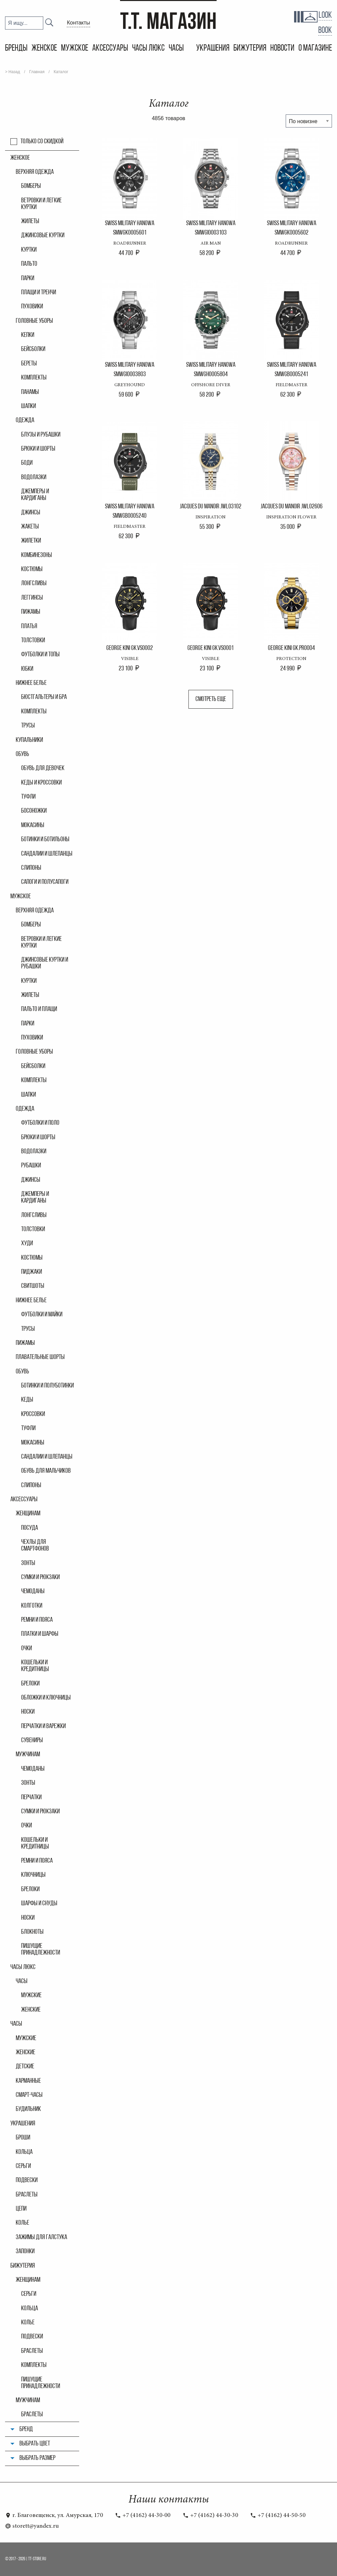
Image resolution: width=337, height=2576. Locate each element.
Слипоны (31, 868)
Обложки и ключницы (46, 1698)
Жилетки (31, 541)
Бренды (16, 48)
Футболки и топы (40, 654)
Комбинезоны (36, 555)
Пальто (29, 264)
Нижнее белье (31, 683)
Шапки (28, 406)
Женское (44, 48)
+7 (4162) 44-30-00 (142, 2516)
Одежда (25, 420)
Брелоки (30, 1683)
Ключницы (33, 1875)
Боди (27, 463)
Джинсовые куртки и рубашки (44, 963)
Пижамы (30, 612)
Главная (37, 71)
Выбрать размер (37, 2458)
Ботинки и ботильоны (45, 839)
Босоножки (34, 811)
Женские (25, 2052)
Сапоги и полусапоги (44, 882)
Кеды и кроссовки (41, 782)
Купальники (29, 740)
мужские (31, 1995)
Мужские (26, 2038)
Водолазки (33, 477)
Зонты (28, 1563)
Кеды (27, 1400)
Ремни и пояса (37, 1620)
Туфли (28, 797)
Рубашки (31, 1165)
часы (21, 1981)
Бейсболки (33, 349)
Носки (28, 1712)
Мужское (74, 48)
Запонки (25, 2251)
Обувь (22, 754)
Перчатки (31, 1797)
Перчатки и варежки (43, 1726)
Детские (25, 2066)
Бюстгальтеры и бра (44, 697)
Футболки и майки (41, 1314)
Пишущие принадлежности (40, 1949)
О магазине (315, 48)
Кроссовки (33, 1414)
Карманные (28, 2081)
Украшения (212, 48)
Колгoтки (31, 1606)
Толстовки (33, 640)
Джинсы (30, 512)
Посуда (29, 1528)
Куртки (29, 250)
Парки (27, 278)
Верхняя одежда (35, 172)
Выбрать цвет (34, 2443)
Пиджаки (31, 1272)
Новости (282, 48)
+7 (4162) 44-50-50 (277, 2516)
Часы (177, 48)
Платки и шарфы (39, 1634)
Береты (29, 363)
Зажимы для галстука (41, 2237)
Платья (29, 626)
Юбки (27, 669)
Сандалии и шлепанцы (46, 854)
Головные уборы (34, 321)
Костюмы (32, 569)
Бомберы (31, 186)
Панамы (30, 392)
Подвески (27, 2180)
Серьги (23, 2166)
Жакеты (30, 526)
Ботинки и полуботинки (47, 1385)
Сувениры (32, 1740)
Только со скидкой (41, 141)
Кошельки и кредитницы (35, 1666)
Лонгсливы (34, 583)
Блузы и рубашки (40, 435)
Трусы (28, 725)
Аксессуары (110, 48)
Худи (27, 1243)
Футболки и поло (40, 1123)
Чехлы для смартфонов (35, 1545)
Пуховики (32, 306)
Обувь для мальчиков (46, 1471)
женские (31, 2010)
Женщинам (28, 1513)
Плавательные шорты (40, 1357)
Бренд (26, 2429)
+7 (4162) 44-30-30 (210, 2516)
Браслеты (27, 2194)
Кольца (24, 2152)
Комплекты (34, 377)
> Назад (12, 71)
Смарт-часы (29, 2095)
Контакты (78, 23)
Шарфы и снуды (39, 1903)
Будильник (28, 2109)
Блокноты (32, 1932)
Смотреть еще (210, 699)
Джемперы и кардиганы (35, 495)
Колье (22, 2223)
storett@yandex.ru (32, 2526)
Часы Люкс (148, 48)
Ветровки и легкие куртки (41, 204)
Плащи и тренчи (38, 292)
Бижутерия (249, 48)
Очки (26, 1648)
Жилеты (30, 221)
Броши (23, 2137)
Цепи (21, 2209)
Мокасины (32, 825)
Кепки (27, 335)
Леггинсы (32, 598)
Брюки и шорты (38, 449)
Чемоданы (33, 1591)
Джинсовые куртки (42, 235)
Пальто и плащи (39, 1009)
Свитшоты (32, 1286)
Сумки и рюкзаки (40, 1577)
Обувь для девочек (42, 768)
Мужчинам (28, 1754)
